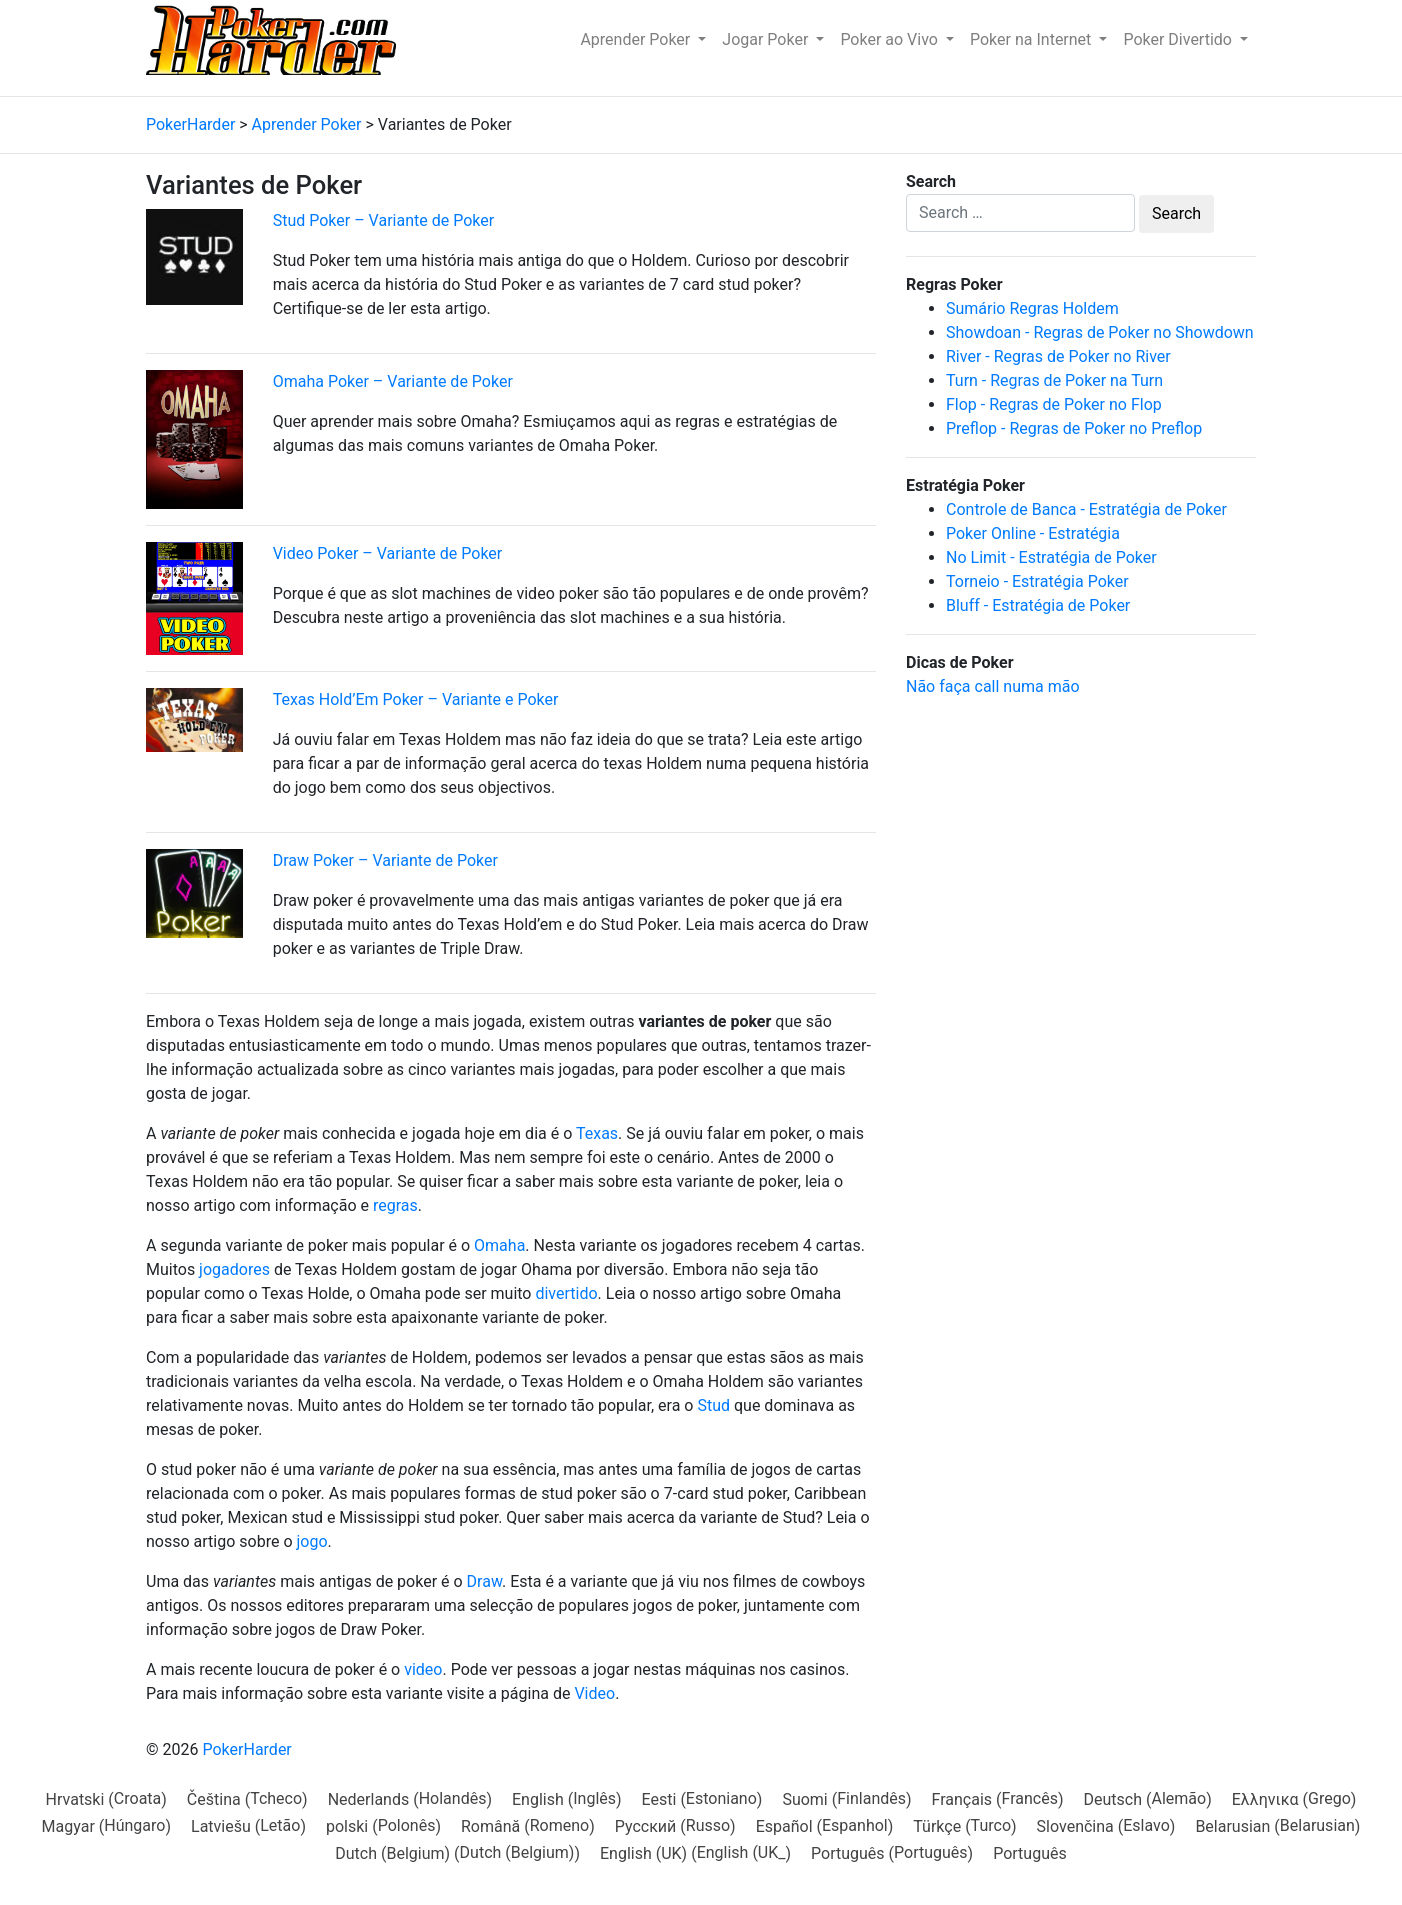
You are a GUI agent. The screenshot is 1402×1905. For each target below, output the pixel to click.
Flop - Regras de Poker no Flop (1054, 404)
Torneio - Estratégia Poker (1037, 581)
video (423, 1669)
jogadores (234, 1269)
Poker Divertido (1179, 39)
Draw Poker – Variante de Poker (385, 860)
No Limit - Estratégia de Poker (1051, 557)
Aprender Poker (637, 39)
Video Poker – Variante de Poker (388, 553)
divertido (566, 1293)
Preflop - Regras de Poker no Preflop (1074, 428)
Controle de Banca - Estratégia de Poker (1086, 509)
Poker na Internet (1032, 39)
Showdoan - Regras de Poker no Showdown (1100, 332)
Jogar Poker (767, 39)
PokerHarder (246, 1749)
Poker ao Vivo (891, 39)
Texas (597, 1133)
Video (594, 1693)
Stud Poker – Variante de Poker (383, 220)
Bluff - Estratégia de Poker (1038, 605)
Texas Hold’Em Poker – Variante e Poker (416, 699)
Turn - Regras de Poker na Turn (1054, 380)
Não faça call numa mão (993, 686)
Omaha (499, 1245)
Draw (484, 1581)
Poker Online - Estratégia (1033, 533)
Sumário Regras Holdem (1032, 308)
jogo (311, 1541)
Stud (713, 1405)
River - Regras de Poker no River (1058, 356)
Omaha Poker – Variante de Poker (393, 381)
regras (395, 1205)
